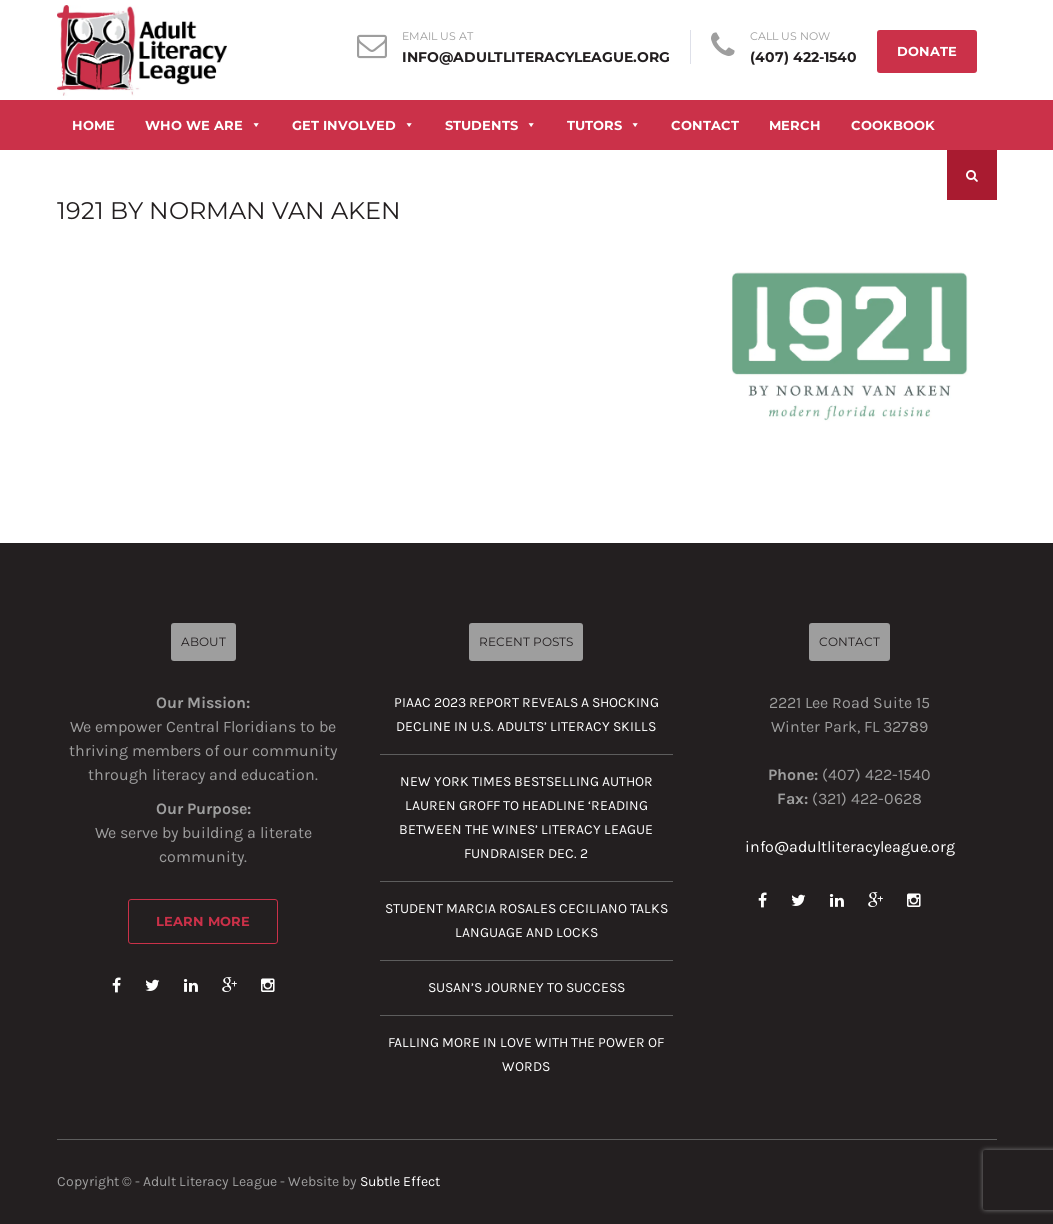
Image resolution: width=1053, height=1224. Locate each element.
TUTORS (604, 125)
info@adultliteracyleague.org (536, 57)
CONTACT (705, 125)
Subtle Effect (400, 1181)
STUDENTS (491, 125)
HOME (93, 125)
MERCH (795, 125)
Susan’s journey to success (526, 987)
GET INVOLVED (353, 125)
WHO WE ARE (203, 125)
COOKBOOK (893, 125)
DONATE (927, 51)
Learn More (203, 921)
